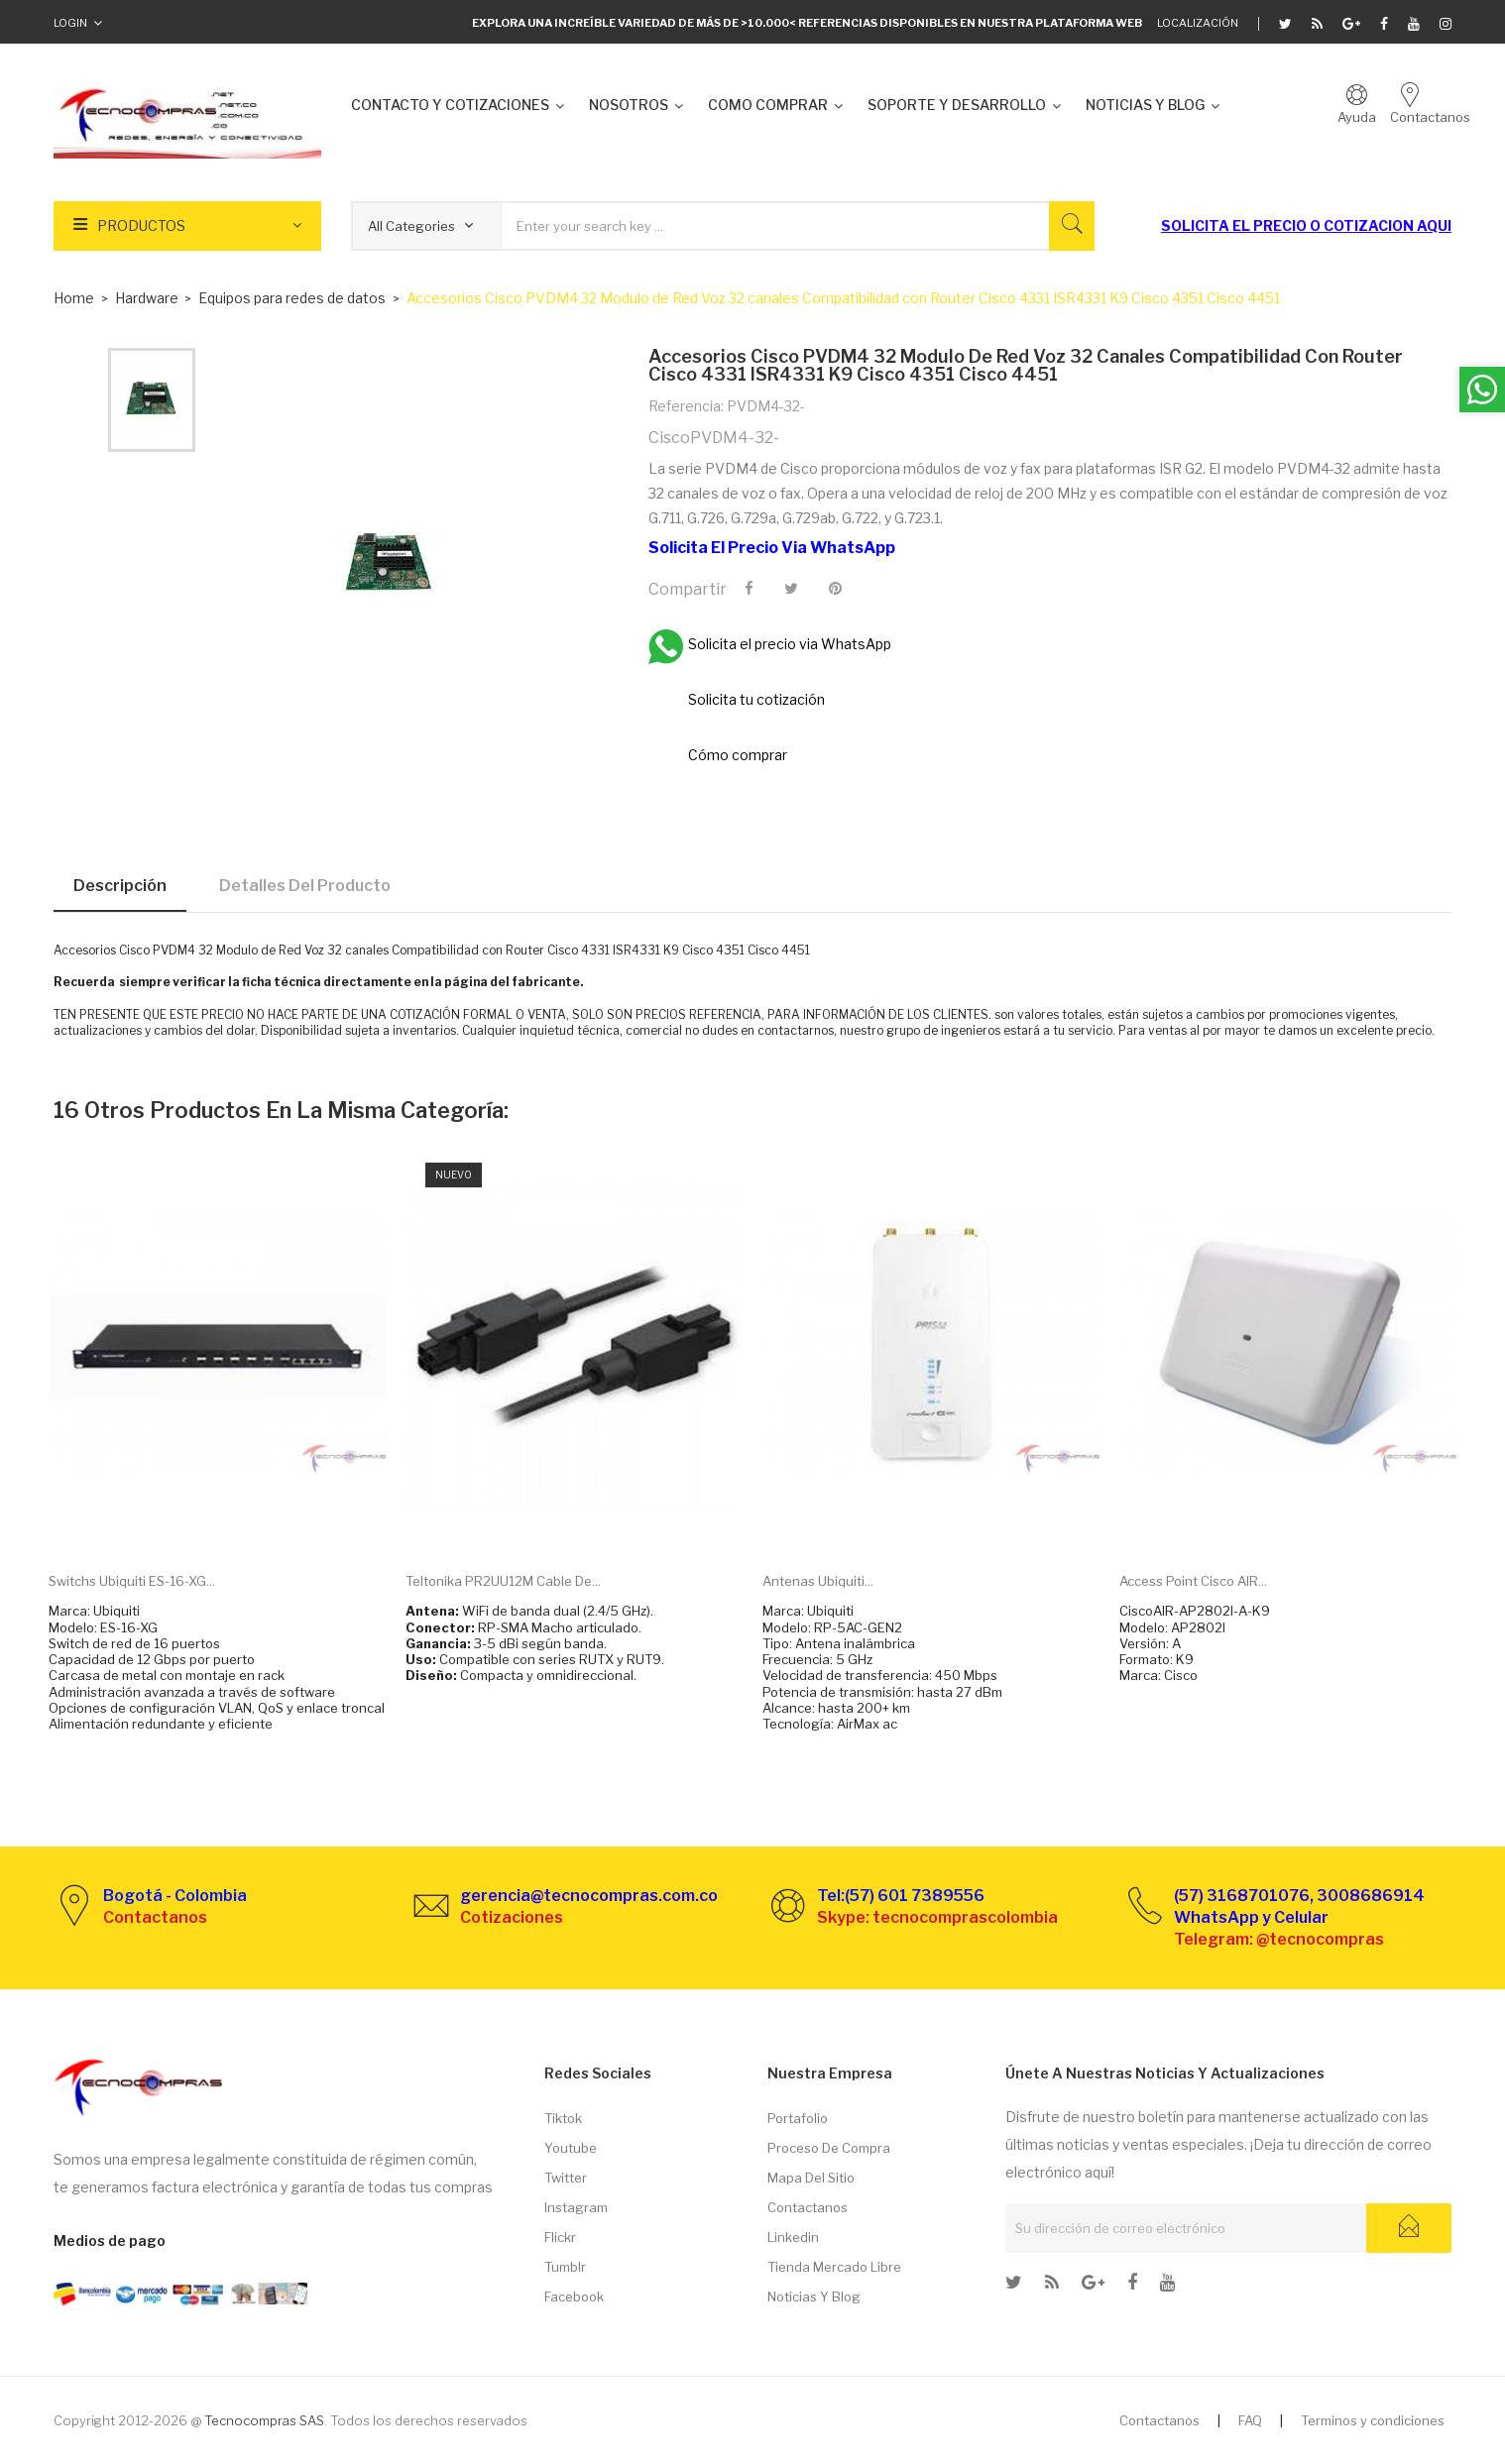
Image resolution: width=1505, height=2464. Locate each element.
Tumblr (565, 2267)
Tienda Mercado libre (834, 2267)
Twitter (565, 2177)
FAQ (1250, 2420)
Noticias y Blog (814, 2296)
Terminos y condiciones (1373, 2420)
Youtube (570, 2148)
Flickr (560, 2237)
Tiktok (563, 2118)
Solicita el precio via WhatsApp (771, 547)
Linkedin (793, 2237)
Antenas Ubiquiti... (817, 1581)
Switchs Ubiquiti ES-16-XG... (132, 1581)
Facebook (574, 2296)
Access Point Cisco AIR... (1193, 1581)
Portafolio (797, 2118)
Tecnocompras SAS (264, 2420)
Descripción (120, 885)
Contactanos (807, 2207)
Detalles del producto (305, 885)
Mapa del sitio (811, 2177)
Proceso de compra (828, 2148)
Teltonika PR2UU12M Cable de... (503, 1581)
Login (70, 23)
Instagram (576, 2207)
